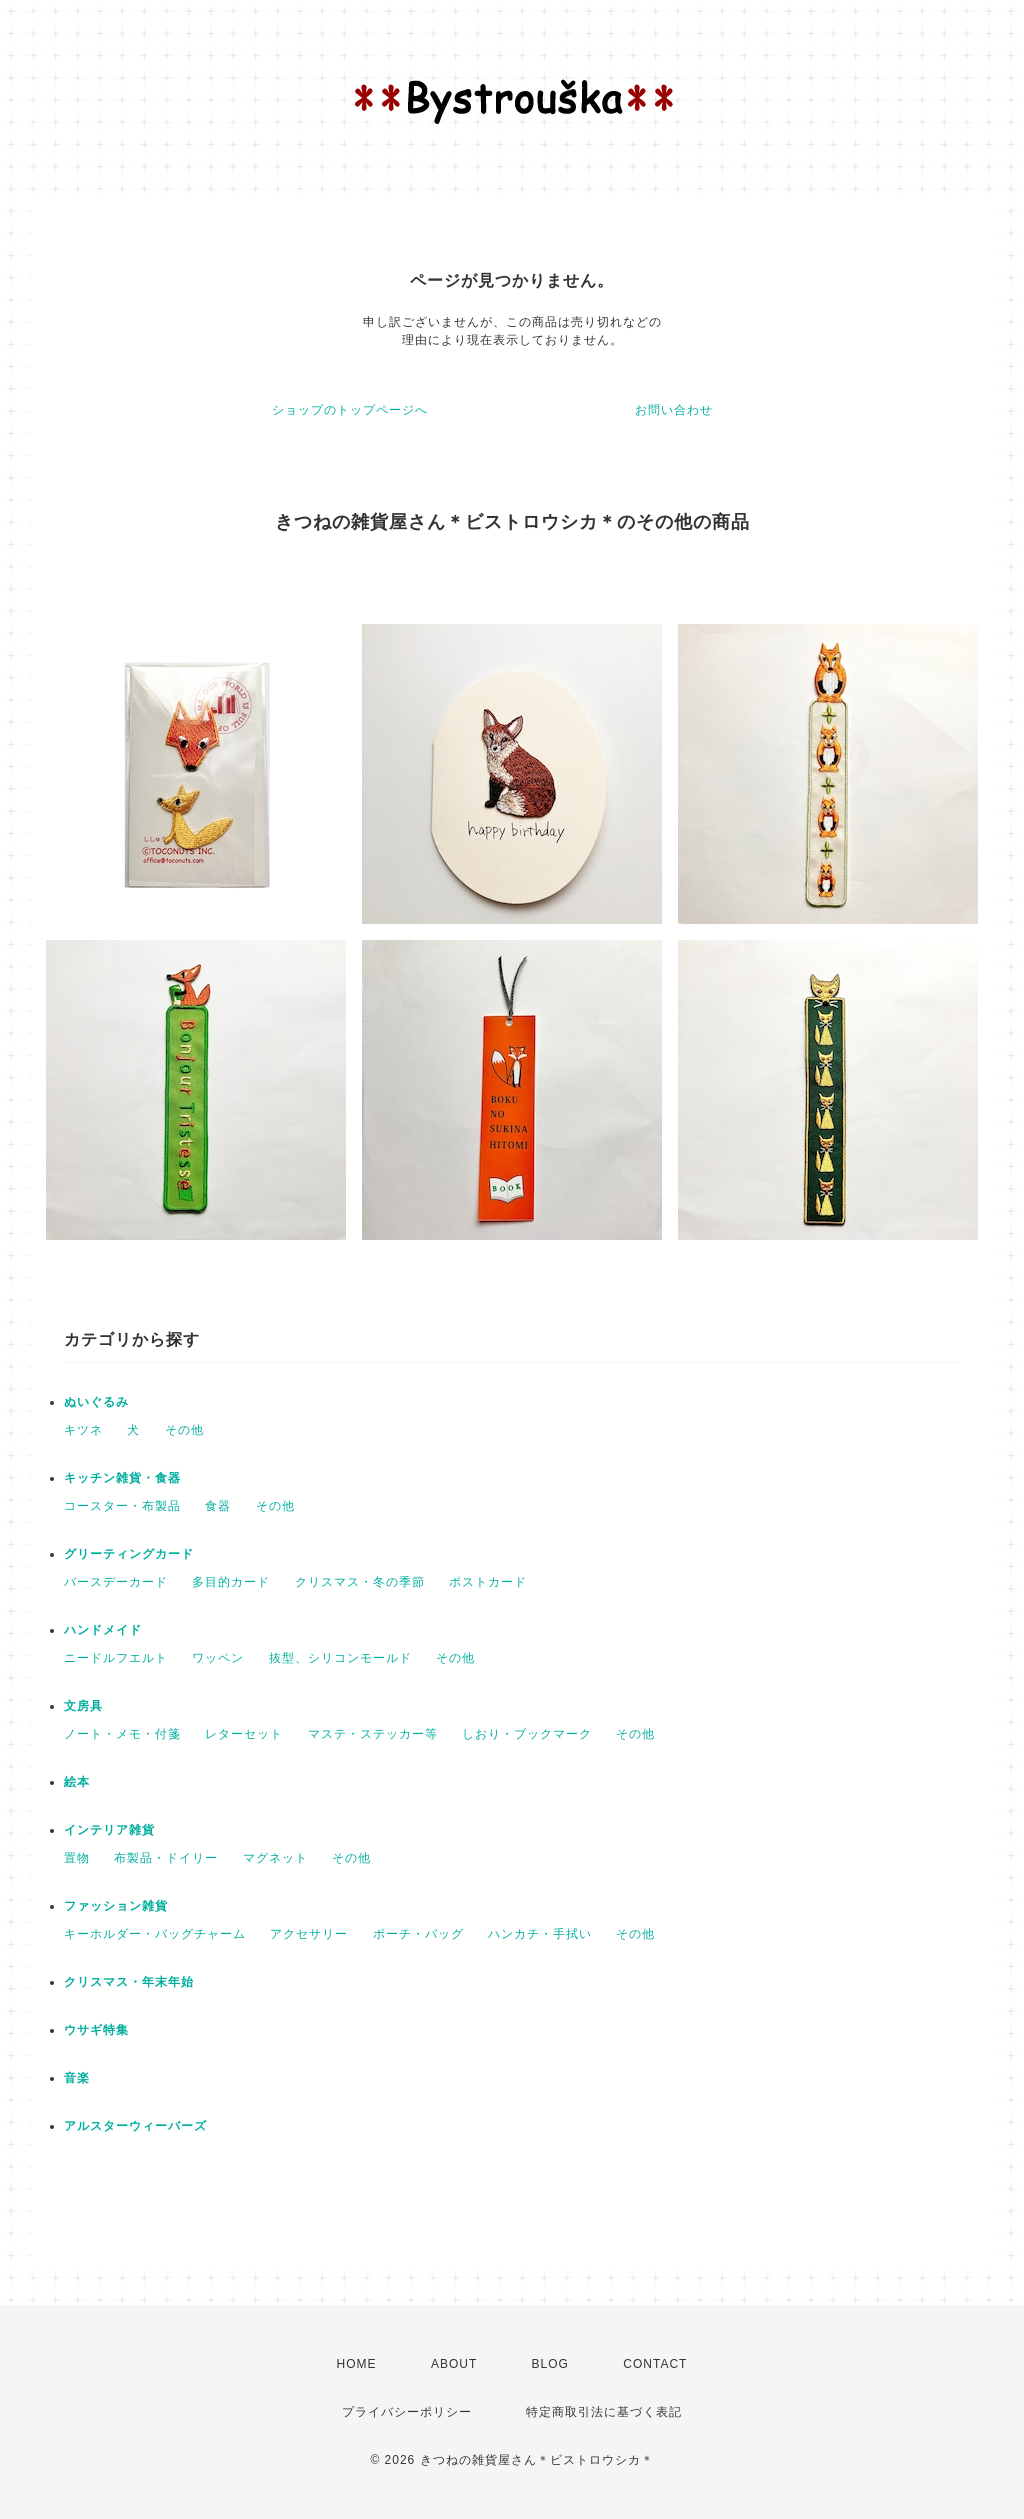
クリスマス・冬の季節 (360, 1582)
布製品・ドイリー (166, 1858)
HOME (357, 2364)
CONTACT (655, 2364)
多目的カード (231, 1582)
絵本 (77, 1782)
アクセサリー (309, 1934)
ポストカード (488, 1582)
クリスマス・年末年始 (129, 1982)
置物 (77, 1858)
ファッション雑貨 (116, 1906)
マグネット (275, 1858)
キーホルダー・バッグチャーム (155, 1934)
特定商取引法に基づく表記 (604, 2412)
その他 (184, 1430)
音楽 (77, 2078)
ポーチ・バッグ (418, 1934)
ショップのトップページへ (350, 410)
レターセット (244, 1734)
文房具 (83, 1706)
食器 (218, 1506)
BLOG (550, 2364)
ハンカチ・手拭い (540, 1934)
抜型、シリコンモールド (340, 1658)
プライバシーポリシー (407, 2412)
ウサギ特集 (96, 2030)
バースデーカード (116, 1582)
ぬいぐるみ (96, 1402)
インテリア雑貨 (109, 1830)
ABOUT (454, 2364)
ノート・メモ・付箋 (122, 1734)
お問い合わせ (674, 410)
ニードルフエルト (116, 1658)
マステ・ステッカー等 (373, 1734)
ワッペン (218, 1658)
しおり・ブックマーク (527, 1734)
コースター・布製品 (122, 1506)
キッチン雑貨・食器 (122, 1478)
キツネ (83, 1430)
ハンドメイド (103, 1630)
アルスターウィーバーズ (135, 2126)
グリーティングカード (129, 1554)
